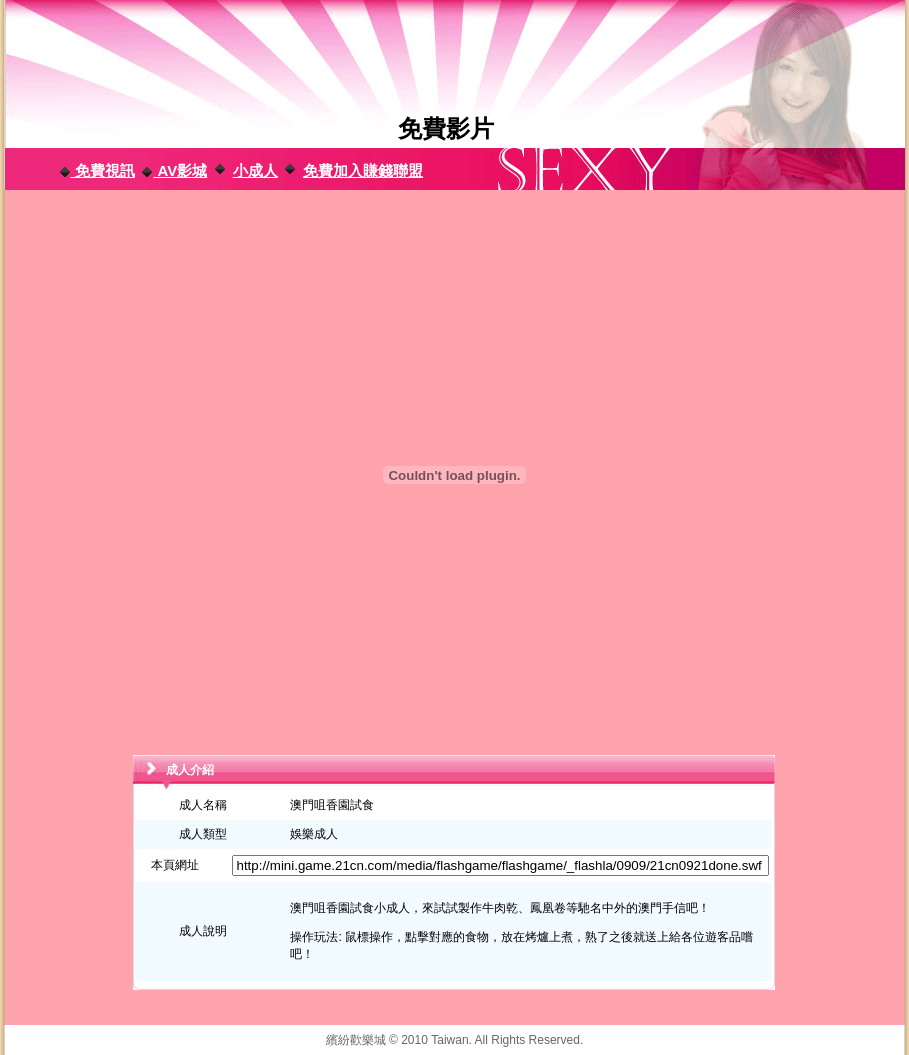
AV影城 (174, 170)
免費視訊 (97, 170)
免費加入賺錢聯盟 (363, 170)
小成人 (255, 170)
